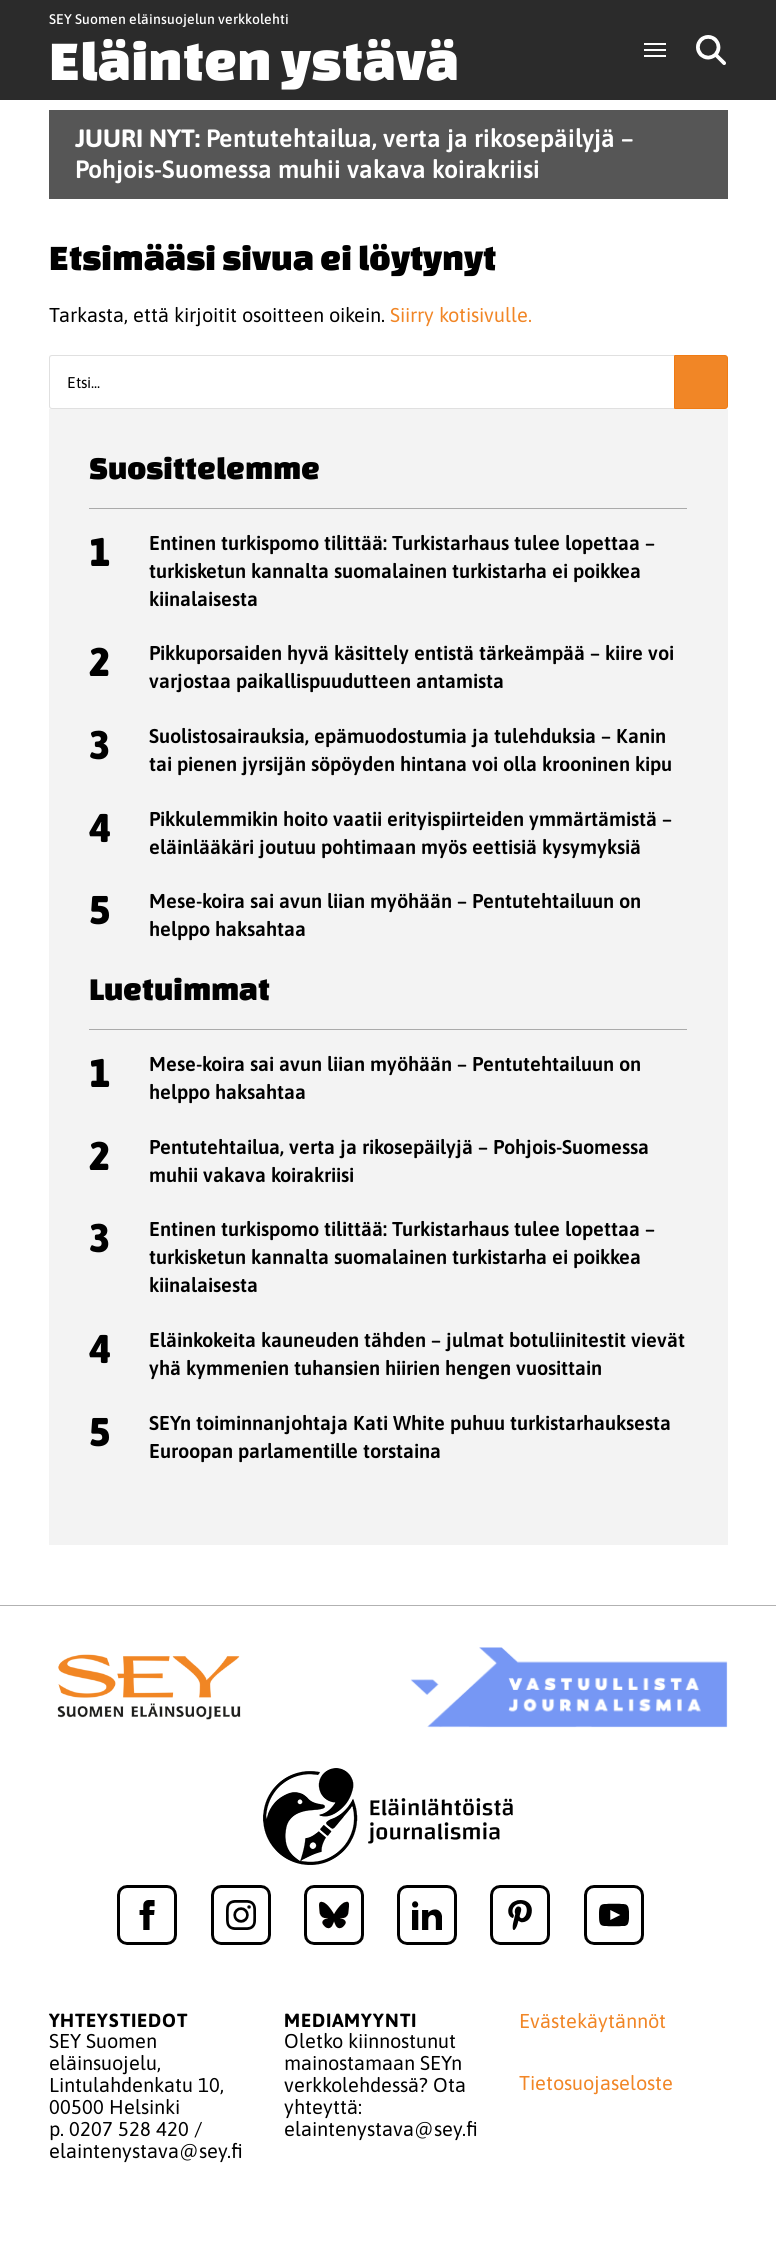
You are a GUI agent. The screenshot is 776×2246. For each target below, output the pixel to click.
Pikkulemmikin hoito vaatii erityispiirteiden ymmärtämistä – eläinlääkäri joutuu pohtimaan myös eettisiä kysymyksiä (410, 832)
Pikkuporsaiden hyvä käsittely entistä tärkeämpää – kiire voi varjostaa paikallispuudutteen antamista (411, 666)
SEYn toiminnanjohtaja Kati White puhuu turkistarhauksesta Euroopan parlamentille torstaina (410, 1436)
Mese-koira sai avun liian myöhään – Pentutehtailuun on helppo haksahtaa (395, 914)
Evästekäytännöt (592, 2021)
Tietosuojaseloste (596, 2083)
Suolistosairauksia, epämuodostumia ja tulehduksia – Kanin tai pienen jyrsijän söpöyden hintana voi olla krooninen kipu (410, 749)
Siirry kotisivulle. (461, 314)
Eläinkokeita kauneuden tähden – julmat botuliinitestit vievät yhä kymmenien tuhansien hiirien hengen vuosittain (417, 1353)
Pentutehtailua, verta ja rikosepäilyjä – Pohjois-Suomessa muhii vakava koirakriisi (399, 1160)
